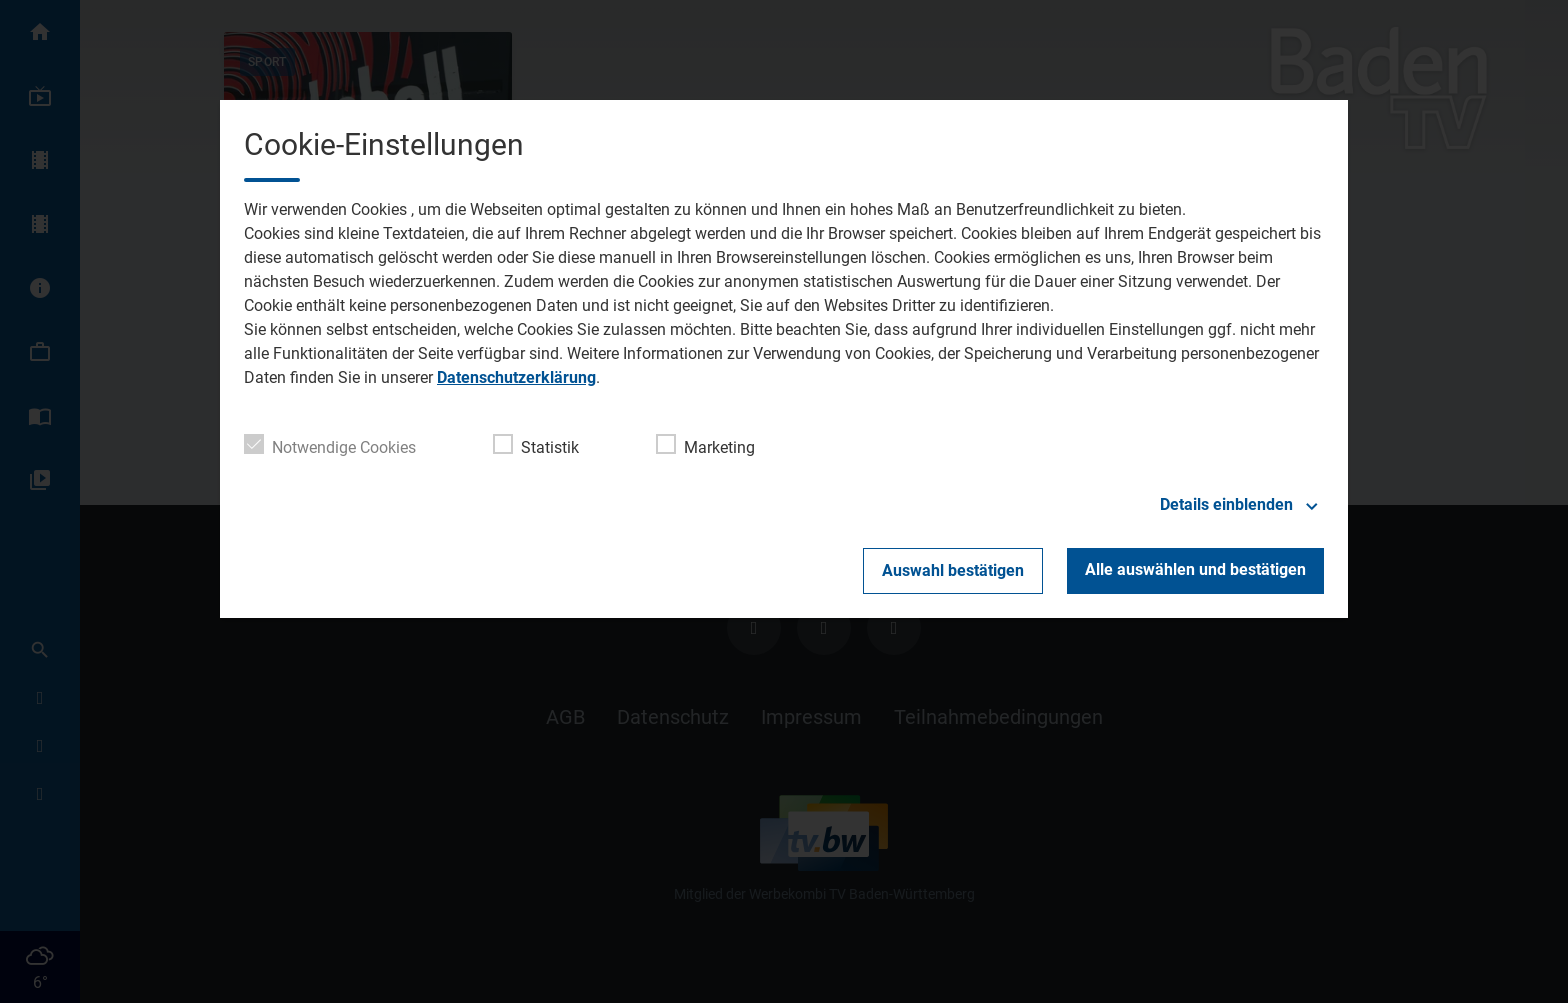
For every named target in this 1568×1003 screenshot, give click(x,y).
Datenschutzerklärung (516, 377)
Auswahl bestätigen (953, 570)
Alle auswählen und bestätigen (1195, 569)
